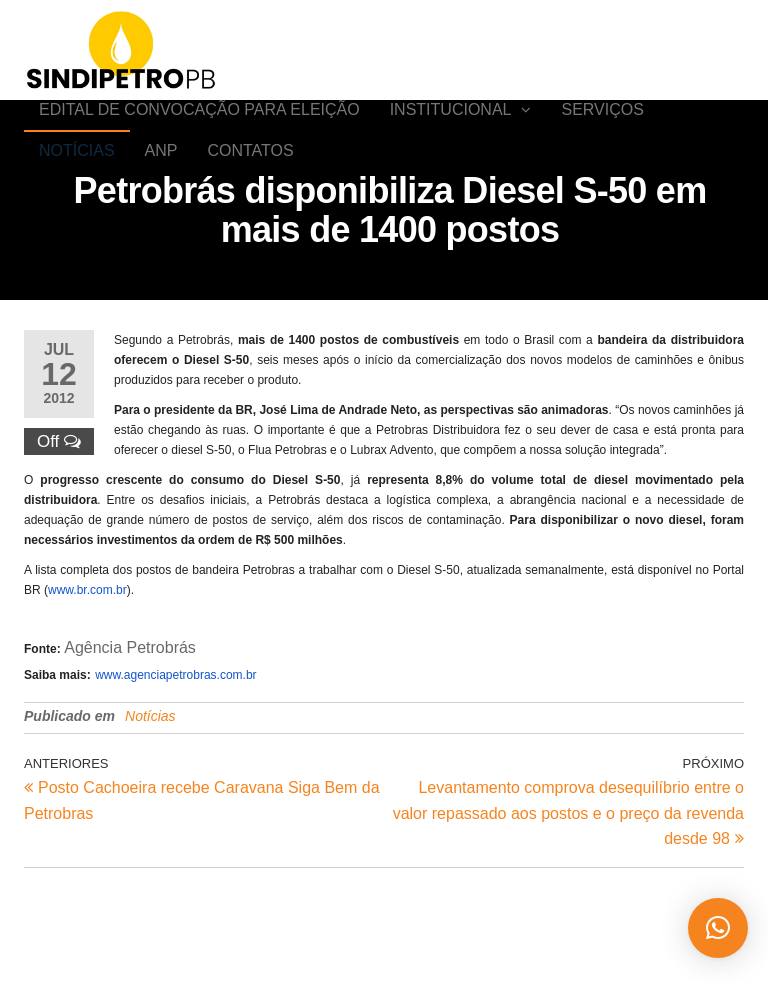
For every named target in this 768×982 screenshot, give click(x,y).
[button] (718, 928)
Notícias (77, 209)
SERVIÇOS (602, 129)
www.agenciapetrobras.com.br (175, 754)
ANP (161, 209)
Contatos (250, 209)
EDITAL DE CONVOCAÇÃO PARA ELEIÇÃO (199, 129)
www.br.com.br (87, 669)
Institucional (451, 129)
